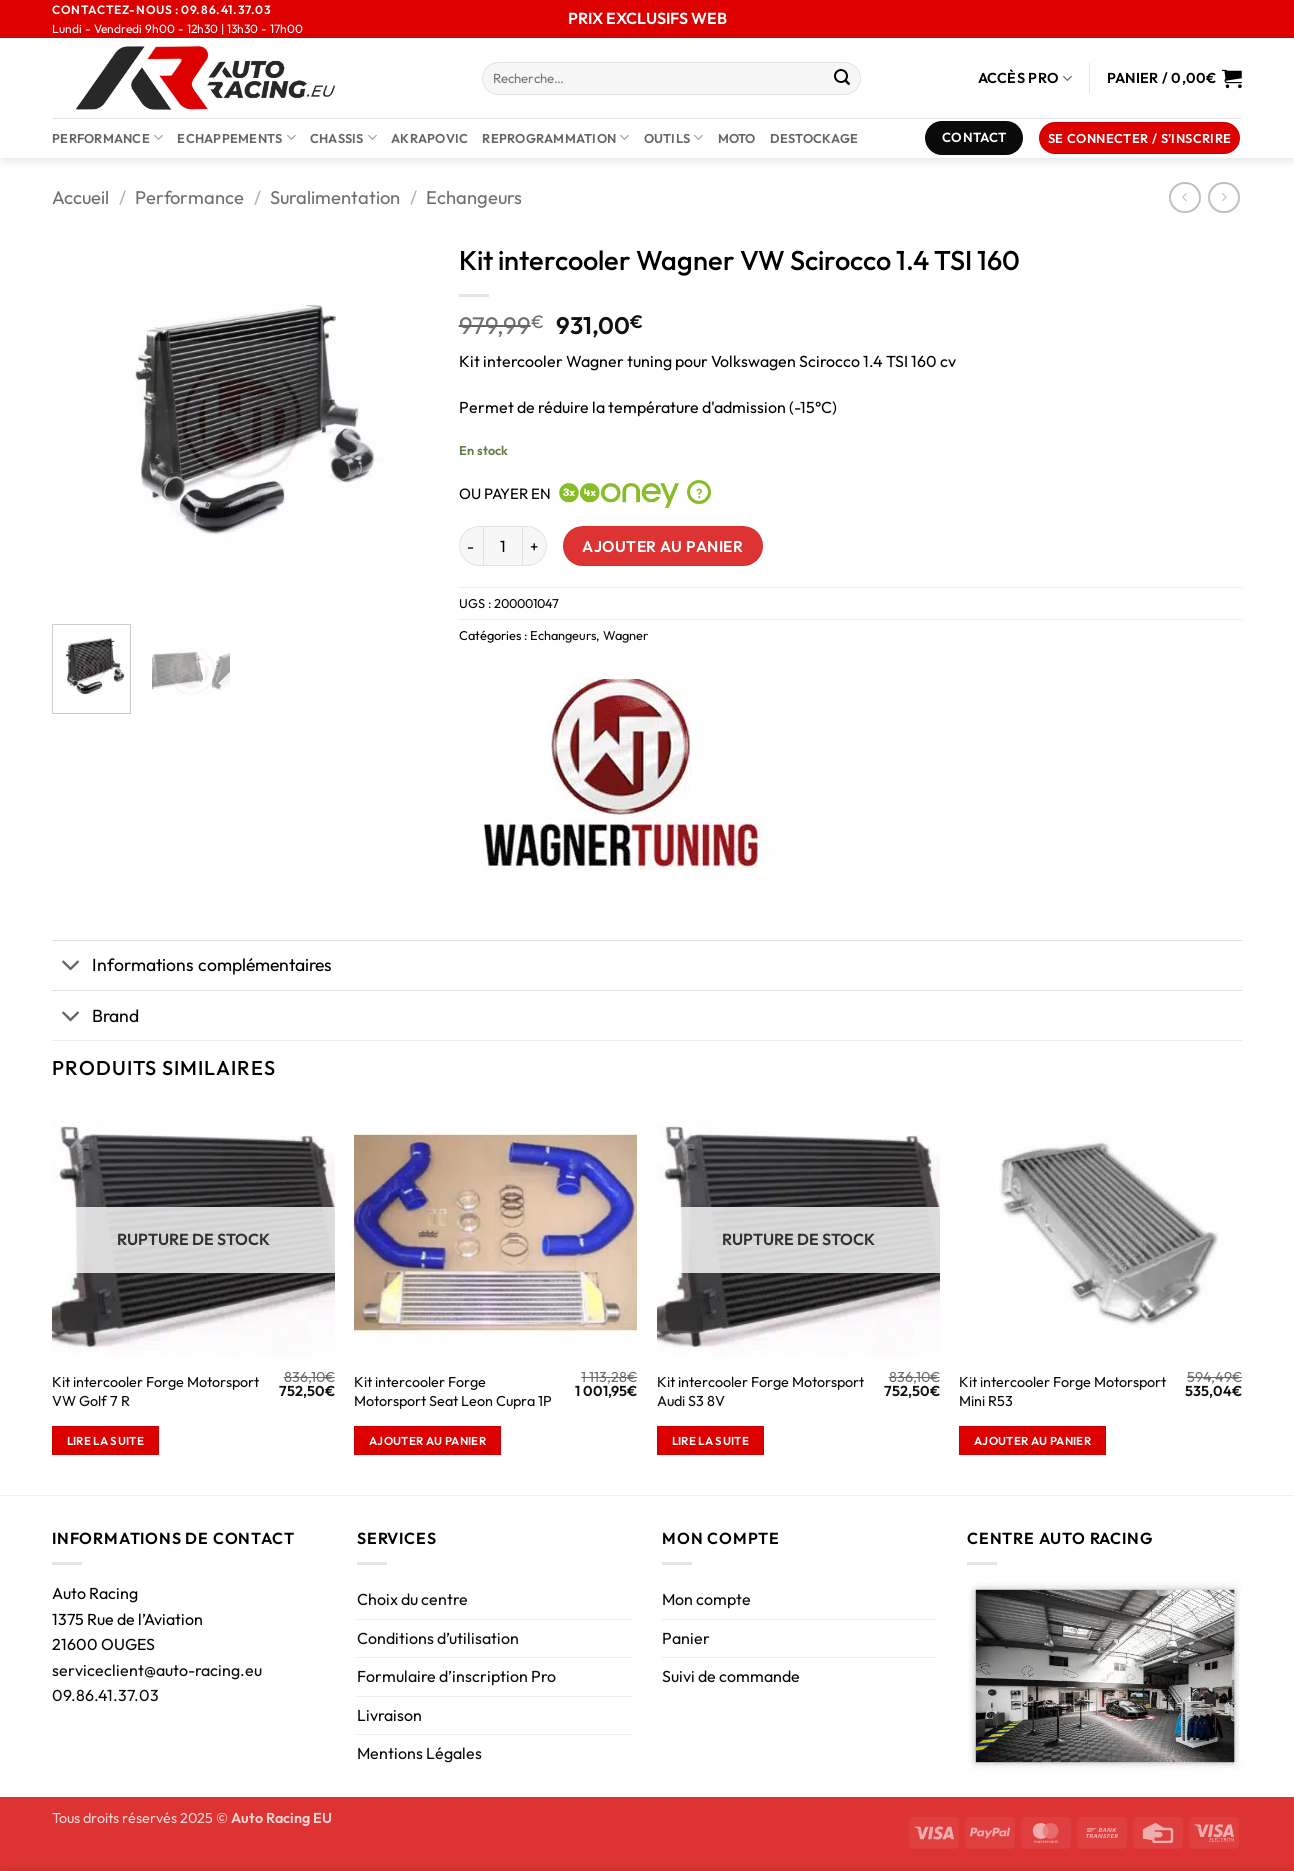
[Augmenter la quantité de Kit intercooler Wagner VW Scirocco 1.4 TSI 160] (535, 546)
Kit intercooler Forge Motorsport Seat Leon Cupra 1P (453, 1391)
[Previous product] (1223, 197)
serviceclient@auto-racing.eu (157, 1670)
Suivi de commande (731, 1676)
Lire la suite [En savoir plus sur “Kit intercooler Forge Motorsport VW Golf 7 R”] (106, 1440)
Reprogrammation (555, 137)
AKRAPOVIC (429, 138)
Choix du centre (412, 1599)
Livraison (389, 1715)
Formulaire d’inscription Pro (456, 1676)
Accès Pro (1025, 78)
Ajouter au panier (662, 546)
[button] (1140, 138)
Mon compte (706, 1599)
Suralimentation (335, 197)
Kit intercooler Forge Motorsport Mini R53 (1062, 1391)
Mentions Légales (419, 1753)
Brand (95, 1017)
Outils (674, 137)
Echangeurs (474, 197)
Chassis (343, 137)
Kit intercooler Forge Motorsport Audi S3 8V (760, 1391)
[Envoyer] (842, 79)
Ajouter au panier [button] (427, 1440)
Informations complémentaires (192, 967)
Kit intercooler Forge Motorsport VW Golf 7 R (155, 1391)
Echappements (236, 137)
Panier (686, 1638)
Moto (737, 138)
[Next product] (1184, 197)
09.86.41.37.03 (105, 1695)
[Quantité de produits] (503, 546)
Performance (107, 137)
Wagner (625, 635)
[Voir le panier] (1174, 78)
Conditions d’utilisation (438, 1638)
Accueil (80, 197)
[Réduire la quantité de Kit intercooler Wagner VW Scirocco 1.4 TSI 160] (471, 546)
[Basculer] (71, 967)
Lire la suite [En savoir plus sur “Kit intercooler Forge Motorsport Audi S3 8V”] (711, 1440)
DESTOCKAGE (814, 138)
